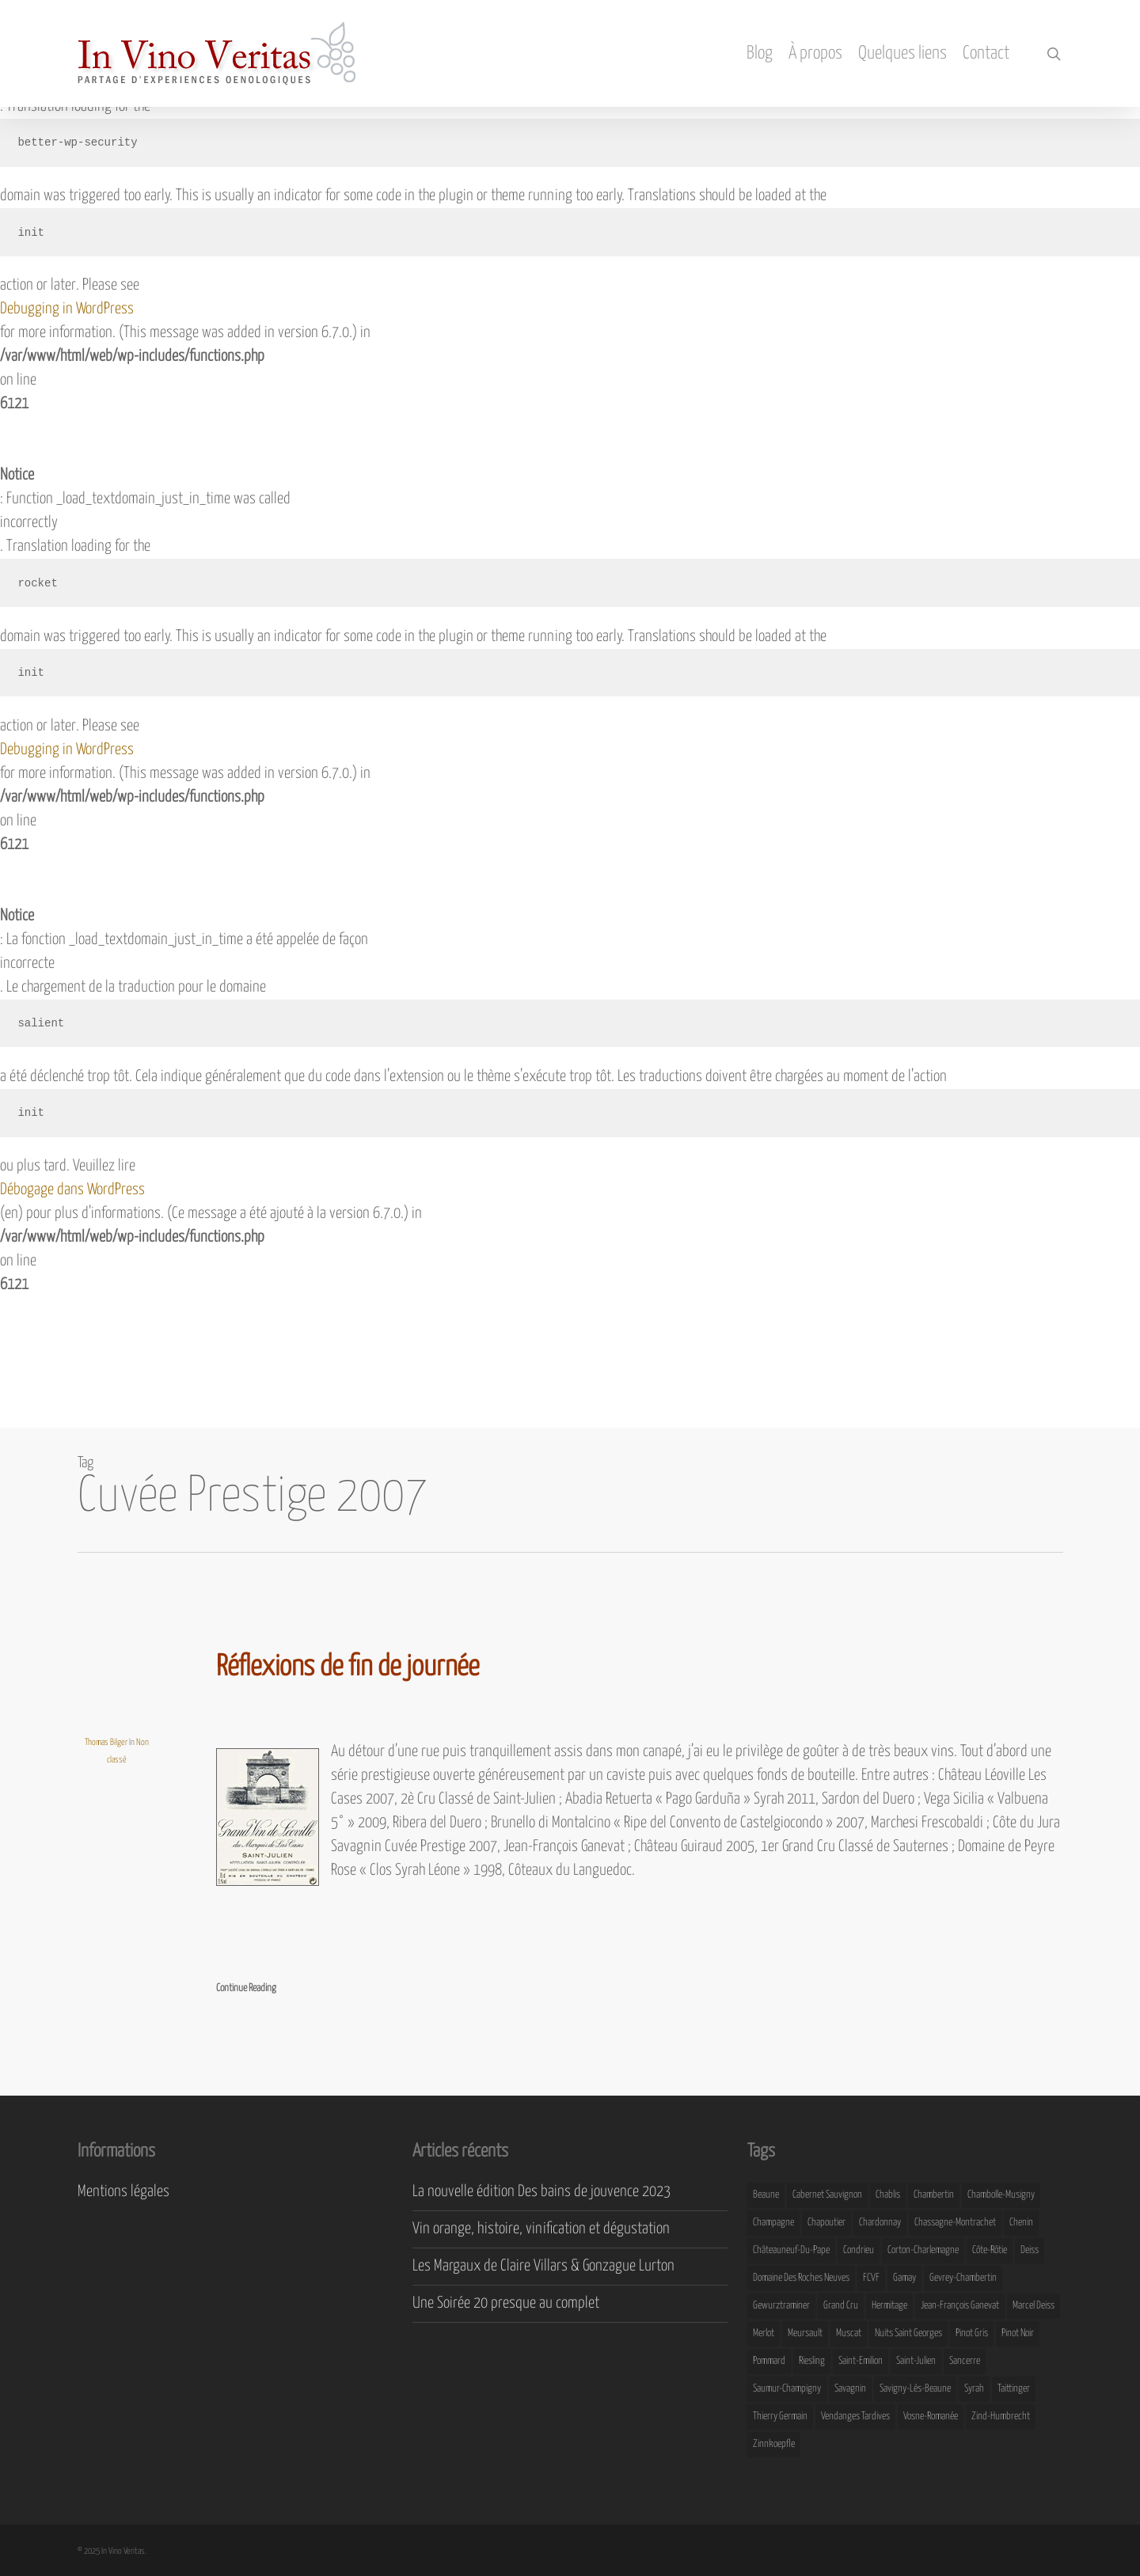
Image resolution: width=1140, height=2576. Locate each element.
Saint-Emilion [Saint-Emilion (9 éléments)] (860, 2361)
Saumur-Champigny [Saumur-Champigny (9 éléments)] (787, 2389)
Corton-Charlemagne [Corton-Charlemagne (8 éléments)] (923, 2250)
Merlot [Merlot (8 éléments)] (763, 2333)
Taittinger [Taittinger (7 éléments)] (1014, 2389)
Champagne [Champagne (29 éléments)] (773, 2222)
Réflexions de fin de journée (347, 1667)
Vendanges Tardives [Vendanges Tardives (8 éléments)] (855, 2416)
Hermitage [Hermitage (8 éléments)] (889, 2306)
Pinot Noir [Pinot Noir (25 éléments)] (1017, 2333)
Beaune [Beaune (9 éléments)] (766, 2195)
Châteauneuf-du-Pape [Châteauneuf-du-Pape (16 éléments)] (791, 2250)
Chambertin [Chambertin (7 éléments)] (934, 2195)
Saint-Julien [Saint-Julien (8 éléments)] (916, 2361)
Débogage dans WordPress (72, 1189)
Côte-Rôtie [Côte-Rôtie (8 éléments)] (989, 2250)
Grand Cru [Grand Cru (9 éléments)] (840, 2306)
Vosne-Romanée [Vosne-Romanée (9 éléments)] (930, 2416)
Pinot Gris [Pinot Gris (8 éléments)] (972, 2333)
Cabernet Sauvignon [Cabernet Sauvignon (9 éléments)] (827, 2195)
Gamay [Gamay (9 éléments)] (904, 2278)
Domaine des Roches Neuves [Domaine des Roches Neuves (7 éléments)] (801, 2278)
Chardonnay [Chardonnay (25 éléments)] (880, 2222)
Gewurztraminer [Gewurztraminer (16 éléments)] (781, 2306)
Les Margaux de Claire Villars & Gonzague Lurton (543, 2266)
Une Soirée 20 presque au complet (505, 2303)
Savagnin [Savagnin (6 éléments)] (850, 2389)
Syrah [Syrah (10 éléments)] (974, 2389)
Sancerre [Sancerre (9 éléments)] (964, 2361)
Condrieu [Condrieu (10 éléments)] (858, 2250)
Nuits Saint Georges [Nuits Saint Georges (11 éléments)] (908, 2333)
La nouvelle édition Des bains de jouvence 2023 (541, 2191)
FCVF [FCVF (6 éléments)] (871, 2278)
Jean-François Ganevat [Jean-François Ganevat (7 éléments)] (960, 2306)
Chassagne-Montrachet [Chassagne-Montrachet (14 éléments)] (955, 2222)
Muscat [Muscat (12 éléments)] (848, 2333)
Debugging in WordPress (67, 309)
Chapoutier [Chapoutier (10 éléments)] (827, 2222)
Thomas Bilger (106, 1742)
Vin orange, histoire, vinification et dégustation (541, 2228)
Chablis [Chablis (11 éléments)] (888, 2195)
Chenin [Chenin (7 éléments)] (1021, 2222)
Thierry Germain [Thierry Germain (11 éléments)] (780, 2416)
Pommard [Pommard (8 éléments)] (769, 2361)
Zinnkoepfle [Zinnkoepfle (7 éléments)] (774, 2444)
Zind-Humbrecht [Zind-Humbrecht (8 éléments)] (1000, 2416)
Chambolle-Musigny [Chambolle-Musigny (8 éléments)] (1001, 2195)
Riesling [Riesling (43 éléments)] (812, 2361)
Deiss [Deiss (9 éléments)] (1029, 2250)
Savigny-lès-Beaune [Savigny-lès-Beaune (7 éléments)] (915, 2389)
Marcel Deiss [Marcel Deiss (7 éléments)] (1033, 2306)
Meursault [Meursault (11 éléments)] (805, 2333)
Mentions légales (123, 2191)
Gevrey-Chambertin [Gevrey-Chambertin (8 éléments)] (963, 2278)
